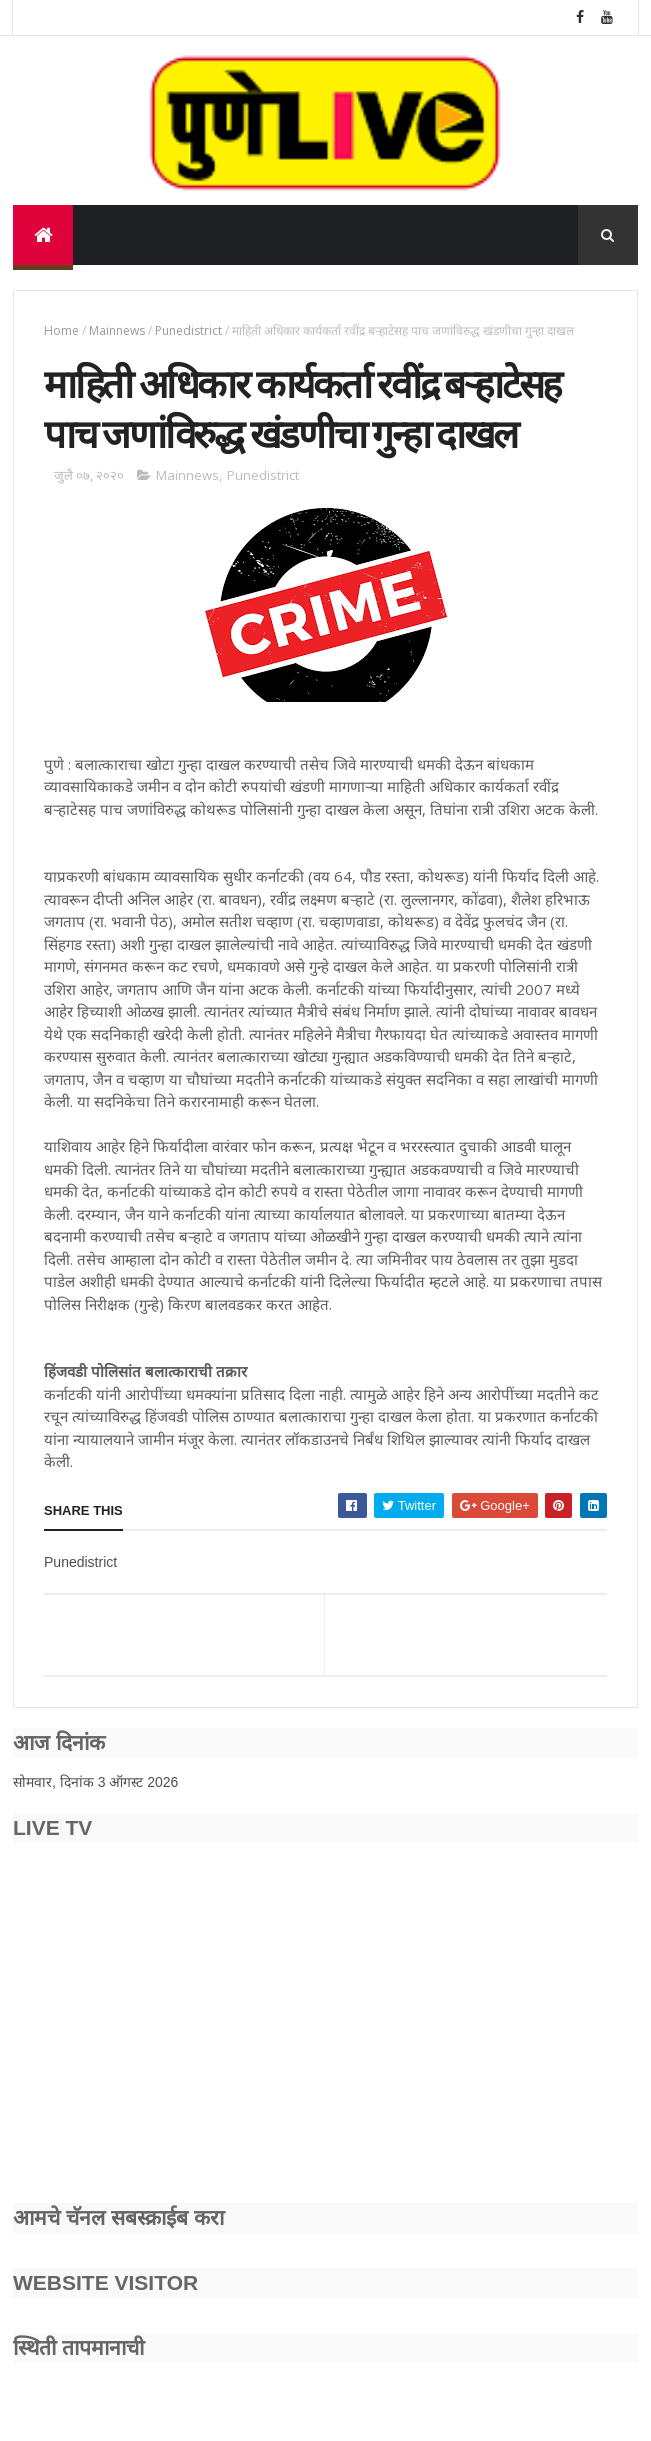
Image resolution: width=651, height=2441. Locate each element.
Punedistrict (188, 330)
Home (61, 330)
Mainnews (117, 330)
